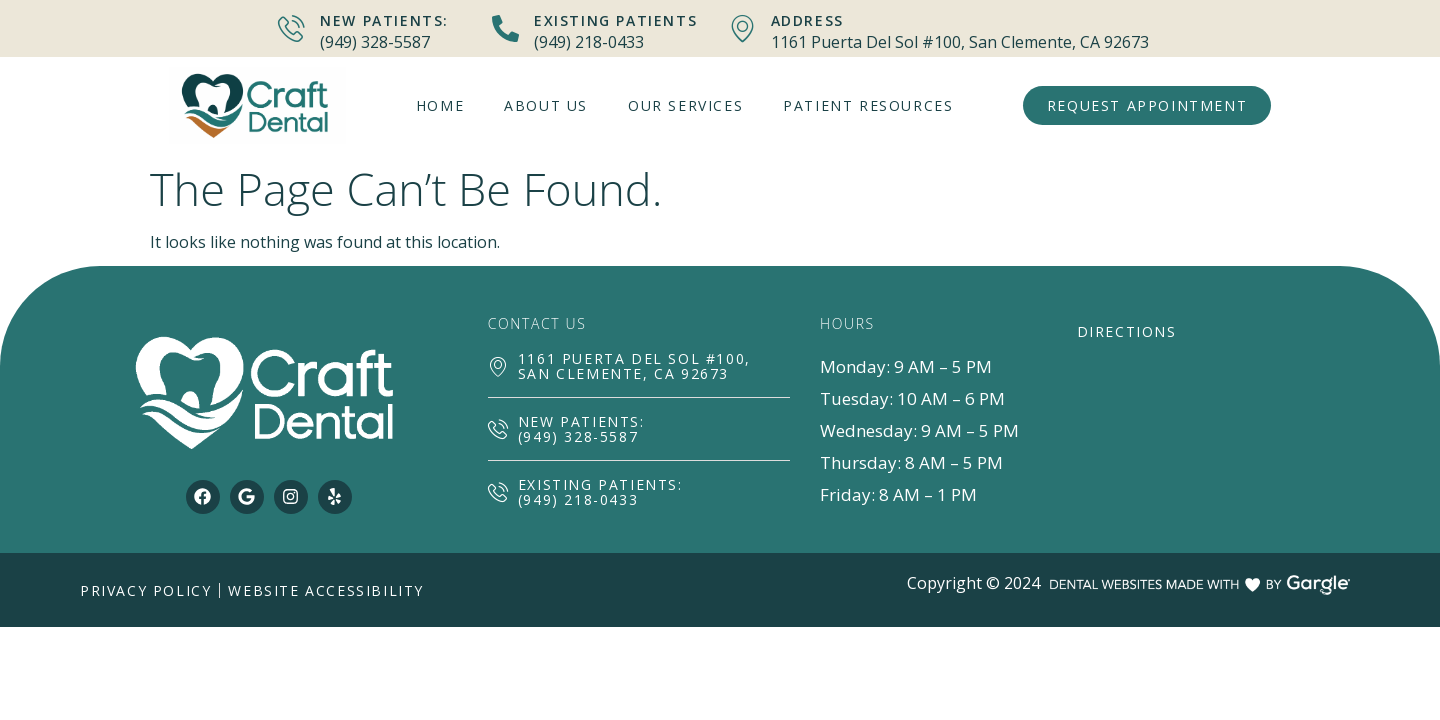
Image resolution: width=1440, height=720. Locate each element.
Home (440, 105)
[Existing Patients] (505, 28)
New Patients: (384, 20)
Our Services (685, 105)
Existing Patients (615, 20)
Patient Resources (868, 105)
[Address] (742, 28)
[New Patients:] (291, 28)
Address (807, 20)
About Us (546, 105)
